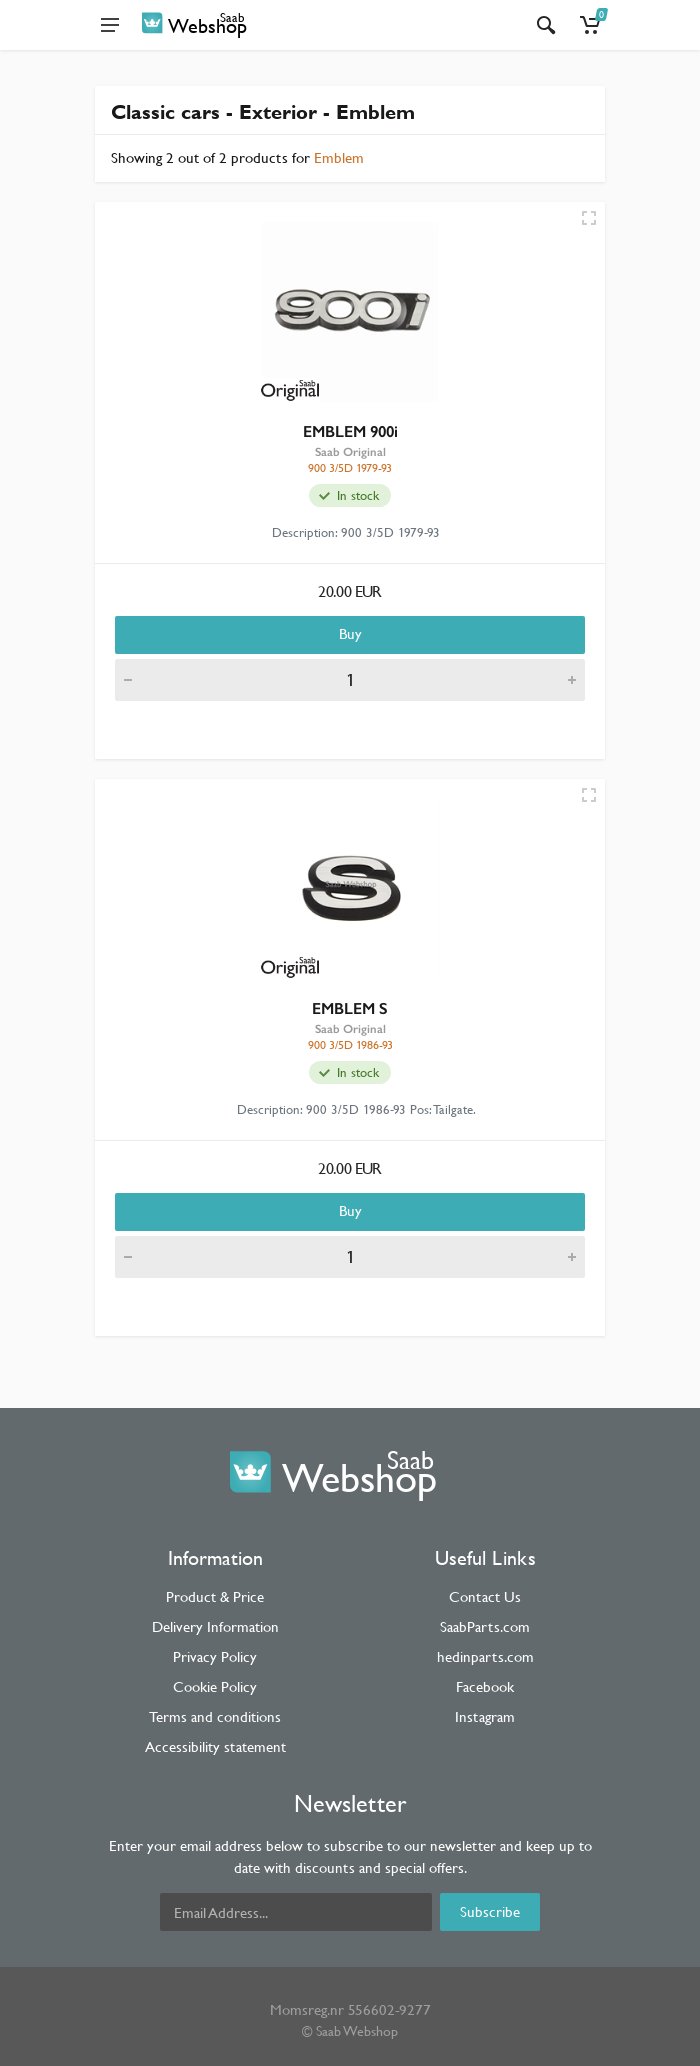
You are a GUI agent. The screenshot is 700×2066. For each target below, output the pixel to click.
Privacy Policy (215, 1656)
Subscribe (490, 1911)
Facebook (485, 1686)
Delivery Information (215, 1626)
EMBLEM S (350, 1008)
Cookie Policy (215, 1686)
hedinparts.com (485, 1656)
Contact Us (485, 1596)
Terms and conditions (215, 1716)
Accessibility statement (215, 1746)
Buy (350, 633)
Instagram (485, 1716)
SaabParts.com (485, 1626)
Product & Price (215, 1596)
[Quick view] (589, 218)
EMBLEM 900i (350, 431)
